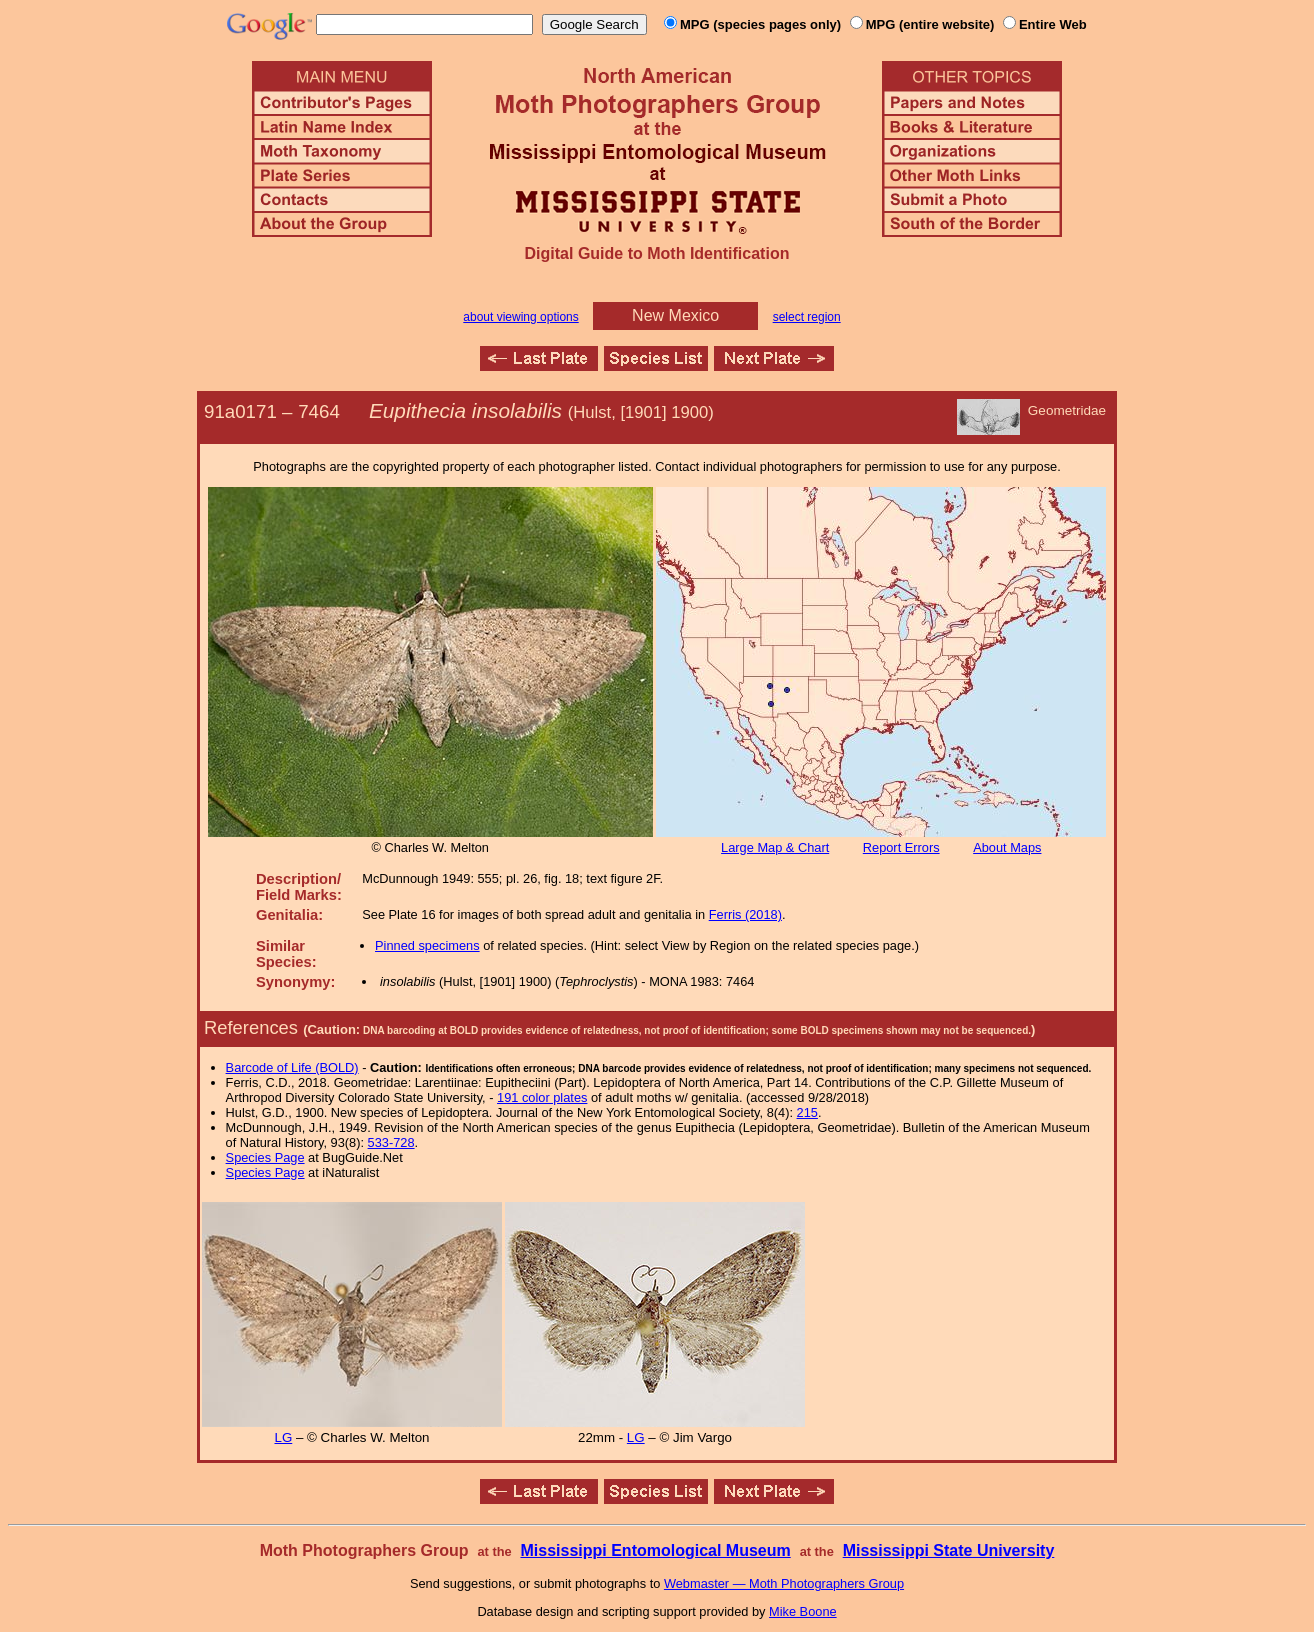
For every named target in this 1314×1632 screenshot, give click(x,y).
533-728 (391, 1142)
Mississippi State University (949, 1550)
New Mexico (675, 315)
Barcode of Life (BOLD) (292, 1067)
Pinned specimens (427, 945)
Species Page (265, 1157)
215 (807, 1112)
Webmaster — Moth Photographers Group (784, 1583)
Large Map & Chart (775, 847)
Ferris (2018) (745, 914)
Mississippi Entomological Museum (655, 1550)
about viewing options (520, 317)
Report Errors (901, 847)
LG (283, 1437)
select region (807, 317)
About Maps (1007, 847)
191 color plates (542, 1097)
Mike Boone (803, 1611)
